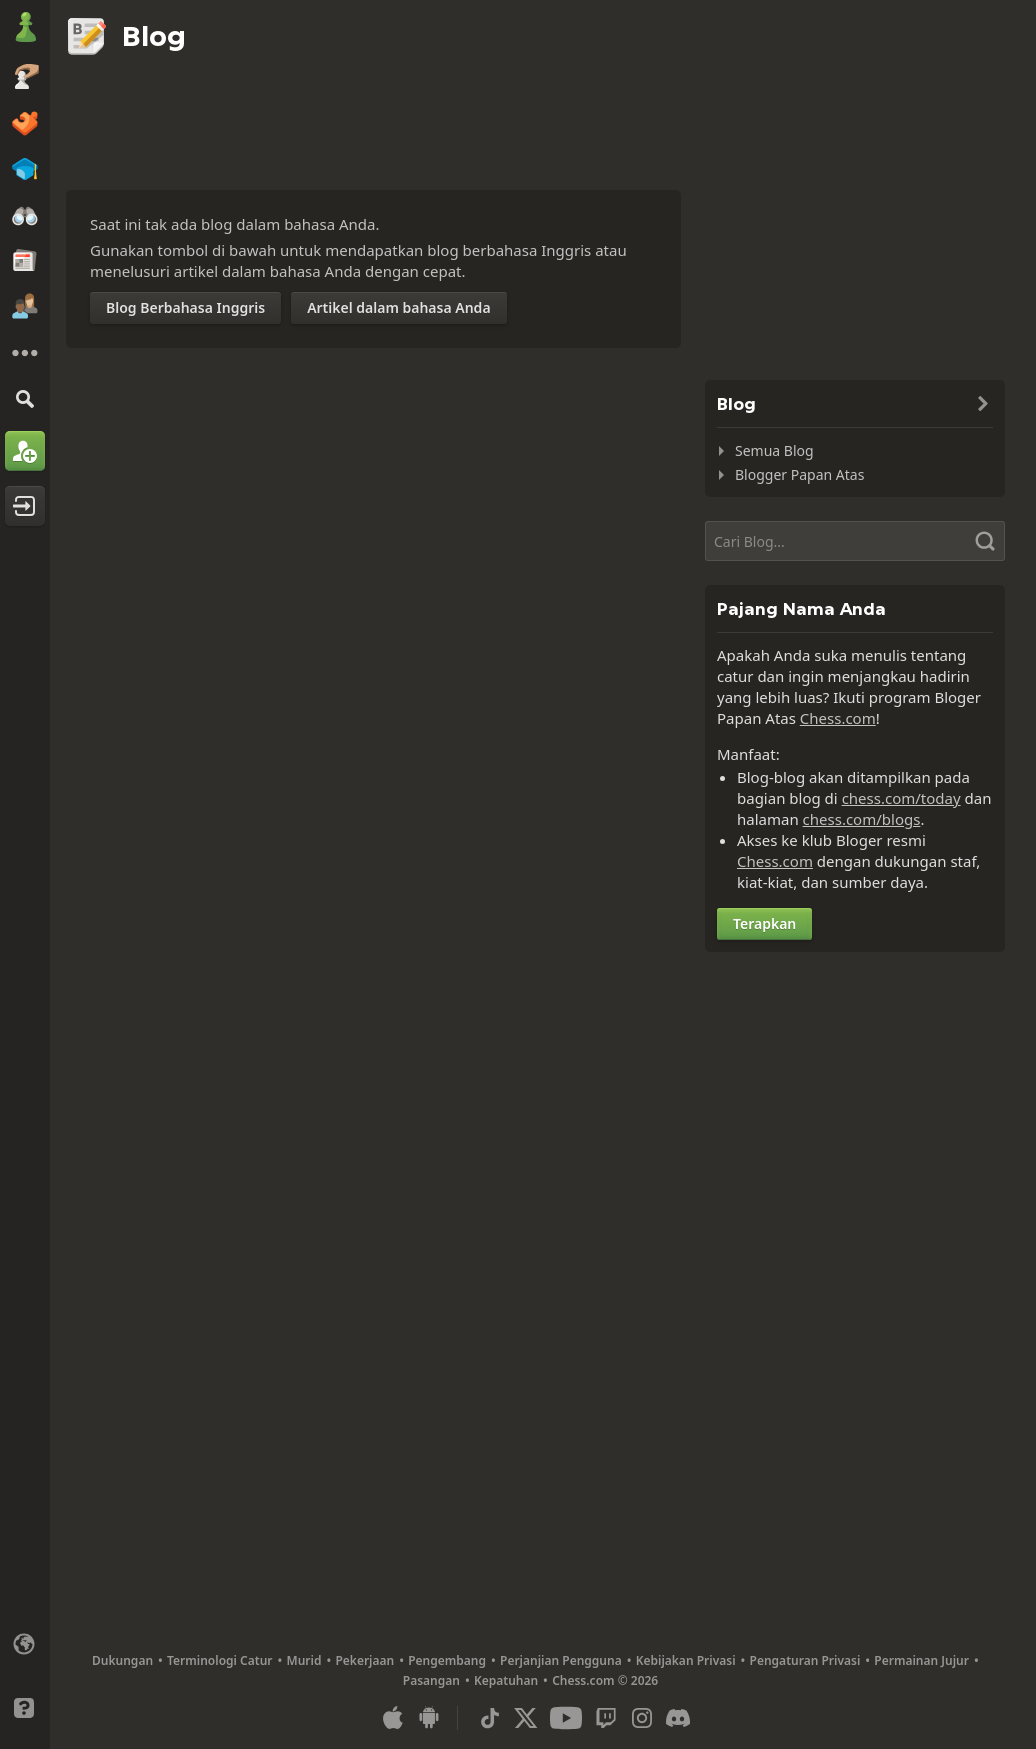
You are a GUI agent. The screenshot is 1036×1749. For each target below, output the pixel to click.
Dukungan (122, 1660)
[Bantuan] (25, 1708)
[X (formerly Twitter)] (526, 1718)
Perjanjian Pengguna (561, 1660)
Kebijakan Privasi (686, 1660)
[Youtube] (566, 1718)
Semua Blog (774, 450)
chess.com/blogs (862, 819)
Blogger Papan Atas (799, 474)
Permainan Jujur (921, 1660)
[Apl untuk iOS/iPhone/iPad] (393, 1718)
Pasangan (431, 1680)
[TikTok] (490, 1718)
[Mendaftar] (25, 451)
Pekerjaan (364, 1660)
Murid (304, 1660)
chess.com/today (901, 798)
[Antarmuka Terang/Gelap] (25, 1676)
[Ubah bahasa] (25, 1644)
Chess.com (838, 718)
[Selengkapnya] (25, 353)
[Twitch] (606, 1718)
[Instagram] (642, 1718)
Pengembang (447, 1660)
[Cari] (25, 398)
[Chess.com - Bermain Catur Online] (25, 29)
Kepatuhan (506, 1680)
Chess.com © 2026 (605, 1680)
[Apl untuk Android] (429, 1718)
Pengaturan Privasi (805, 1660)
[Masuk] (25, 506)
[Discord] (678, 1718)
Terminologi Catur (219, 1660)
